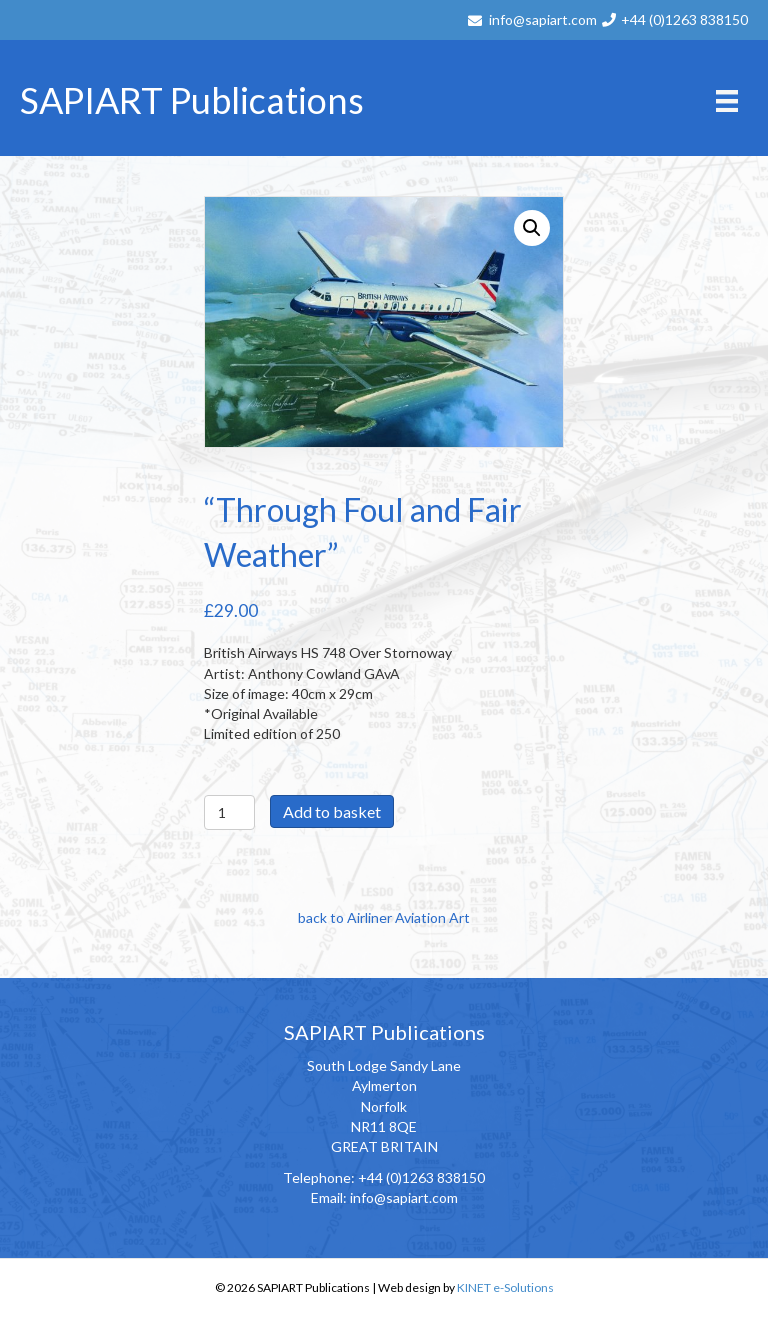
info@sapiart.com (543, 19)
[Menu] (727, 100)
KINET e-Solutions (505, 1287)
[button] (532, 228)
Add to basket (332, 811)
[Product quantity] (229, 812)
